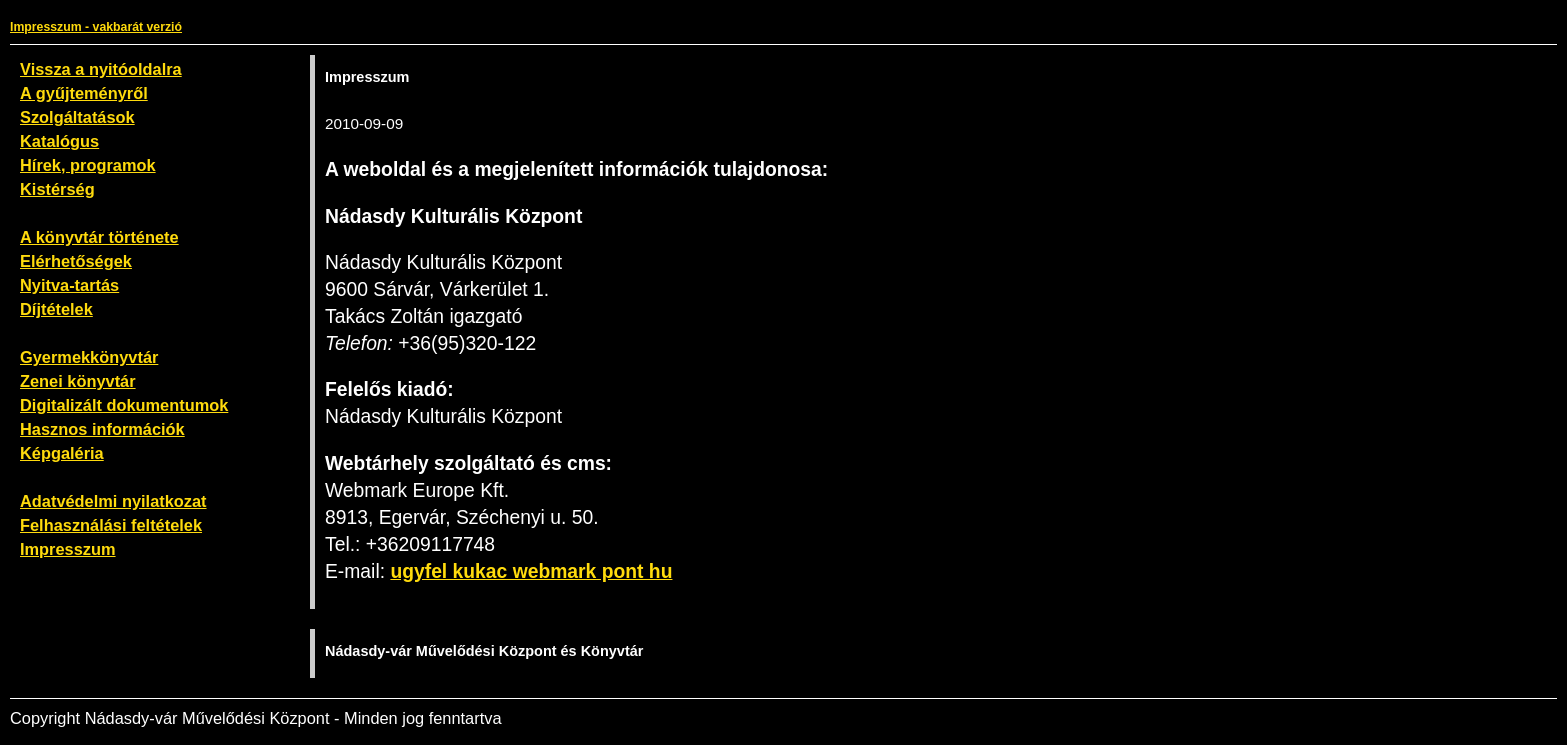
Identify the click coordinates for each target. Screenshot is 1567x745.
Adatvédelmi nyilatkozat (113, 501)
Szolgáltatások (77, 117)
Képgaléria (62, 453)
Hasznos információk (102, 429)
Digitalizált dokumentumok (124, 405)
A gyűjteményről (84, 93)
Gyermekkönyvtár (89, 357)
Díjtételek (56, 309)
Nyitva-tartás (69, 285)
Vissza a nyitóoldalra (101, 69)
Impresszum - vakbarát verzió (96, 27)
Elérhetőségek (76, 261)
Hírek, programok (88, 165)
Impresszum (68, 549)
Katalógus (59, 141)
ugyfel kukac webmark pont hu (531, 571)
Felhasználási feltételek (111, 525)
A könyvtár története (99, 237)
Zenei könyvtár (78, 381)
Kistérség (57, 189)
